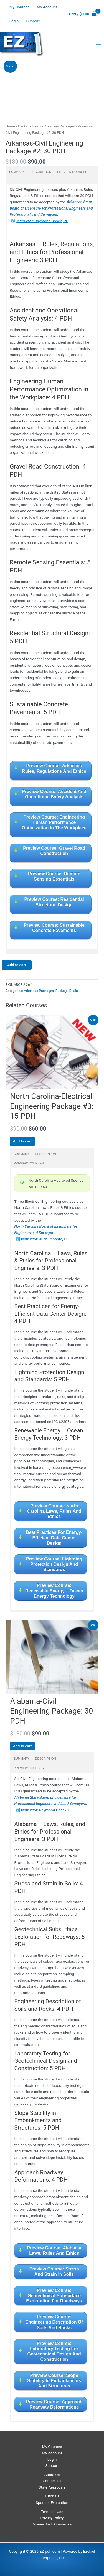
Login (14, 21)
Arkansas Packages (59, 126)
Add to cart (16, 964)
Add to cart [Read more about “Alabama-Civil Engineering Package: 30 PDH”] (22, 1746)
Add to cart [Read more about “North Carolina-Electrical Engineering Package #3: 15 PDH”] (22, 1141)
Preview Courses (72, 172)
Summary (17, 172)
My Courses (19, 7)
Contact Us (52, 2481)
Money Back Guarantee (51, 2524)
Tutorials (52, 2496)
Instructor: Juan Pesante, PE (45, 1239)
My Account (47, 7)
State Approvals (52, 2487)
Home (10, 126)
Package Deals (29, 126)
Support (33, 21)
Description (41, 172)
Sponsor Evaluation (52, 2502)
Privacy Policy (52, 2517)
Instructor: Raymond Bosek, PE (42, 221)
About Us (52, 2474)
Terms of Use (52, 2511)
